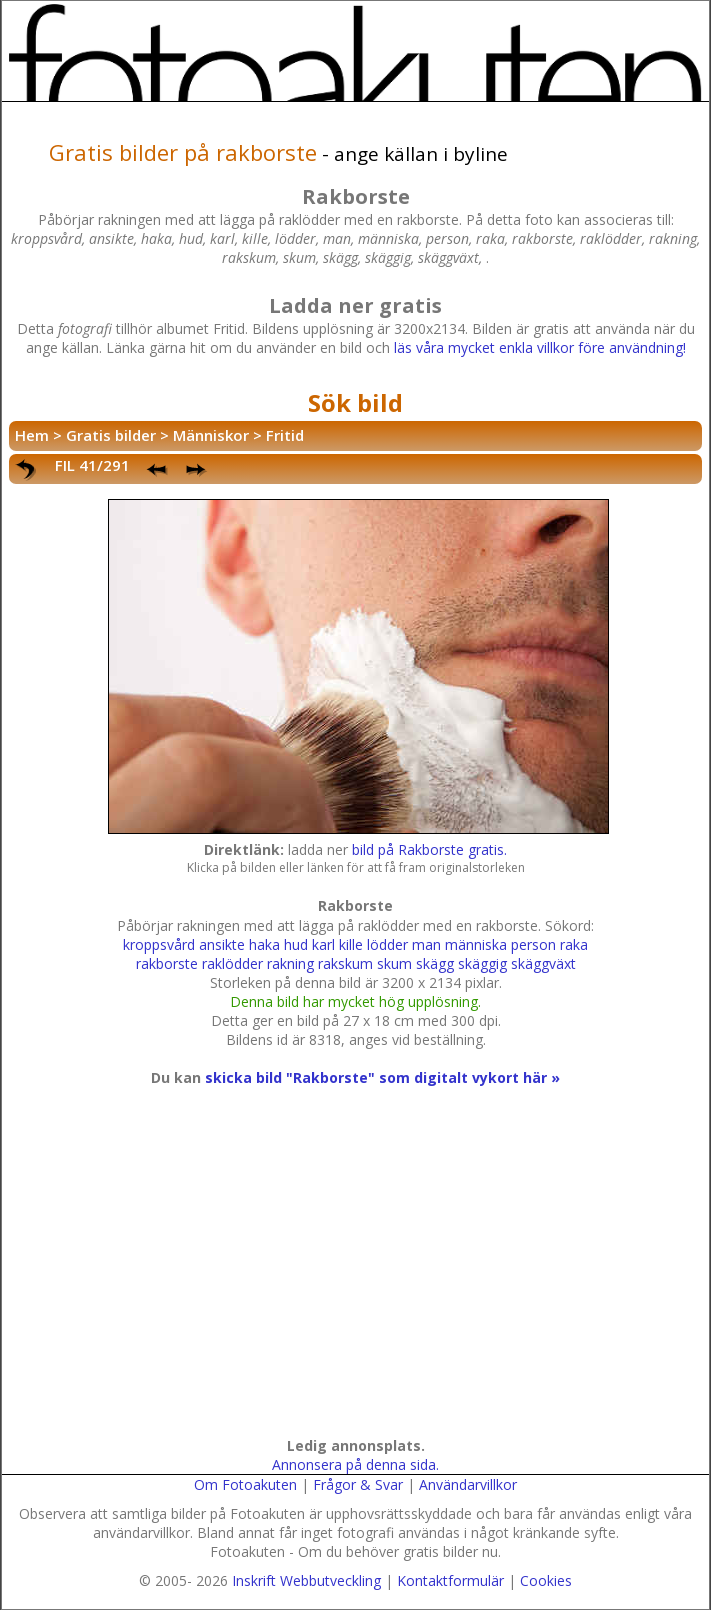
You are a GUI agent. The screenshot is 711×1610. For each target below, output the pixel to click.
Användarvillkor (468, 1484)
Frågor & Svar (358, 1484)
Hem (32, 435)
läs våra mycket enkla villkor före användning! (540, 347)
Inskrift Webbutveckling (306, 1580)
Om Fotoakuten (245, 1484)
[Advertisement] (352, 1281)
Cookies (546, 1580)
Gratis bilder (111, 435)
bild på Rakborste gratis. (429, 849)
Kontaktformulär (450, 1580)
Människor (211, 435)
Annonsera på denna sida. (355, 1464)
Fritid (285, 435)
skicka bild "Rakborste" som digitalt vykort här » (382, 1077)
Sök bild (355, 402)
